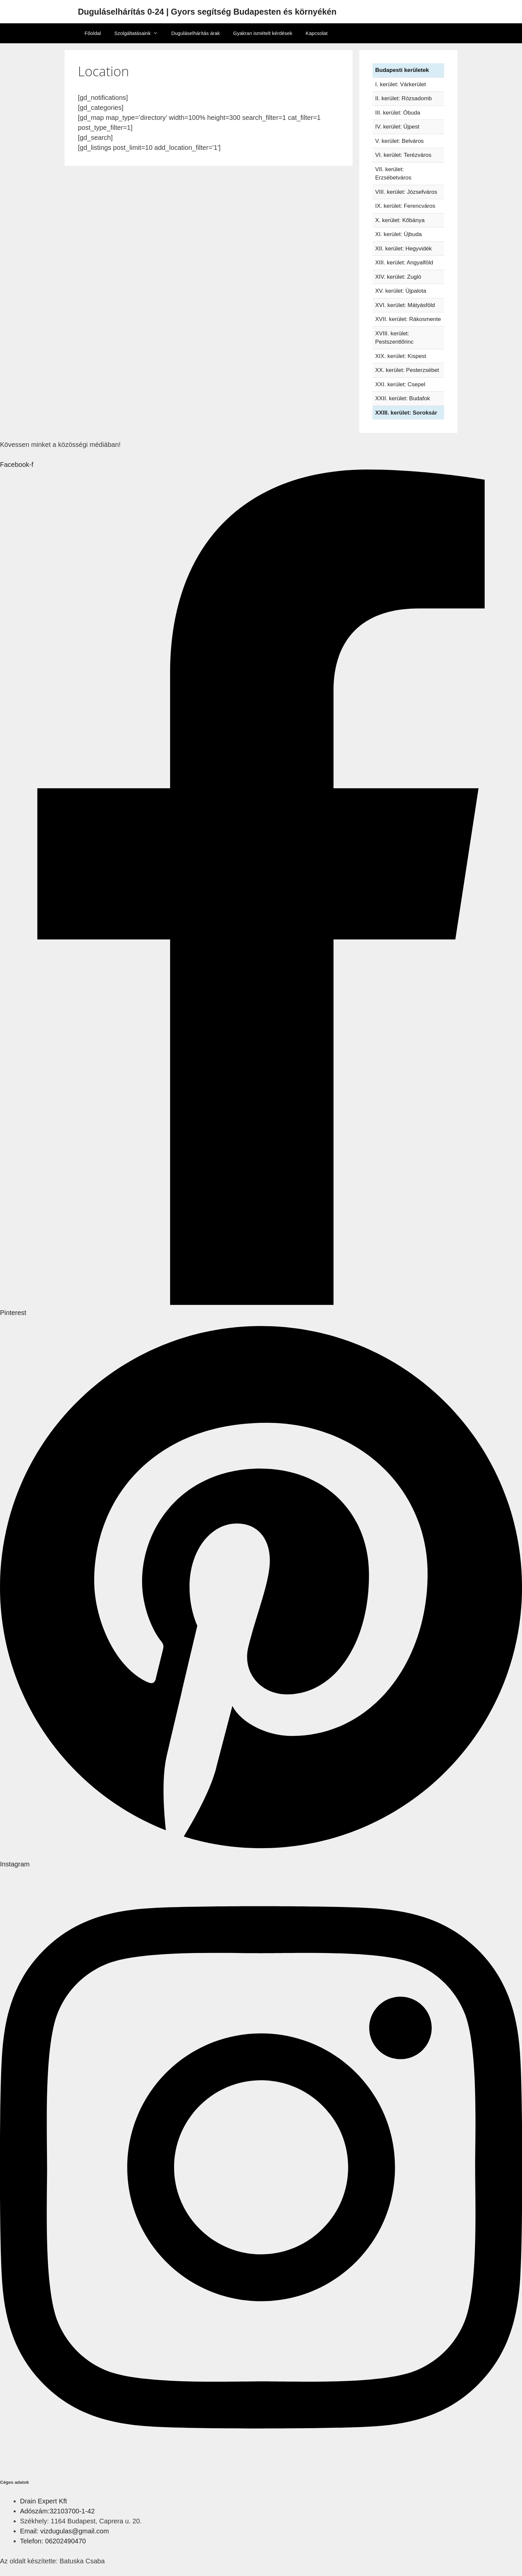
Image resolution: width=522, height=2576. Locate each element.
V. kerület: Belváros (399, 141)
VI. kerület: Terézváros (403, 155)
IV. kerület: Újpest (397, 127)
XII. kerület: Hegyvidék (403, 248)
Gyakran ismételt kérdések (262, 33)
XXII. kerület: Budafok (402, 398)
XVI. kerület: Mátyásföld (405, 305)
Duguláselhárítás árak (195, 33)
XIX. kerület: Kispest (400, 356)
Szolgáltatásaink (139, 33)
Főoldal (93, 33)
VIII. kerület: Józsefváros (406, 192)
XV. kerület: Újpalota (400, 291)
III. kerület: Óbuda (397, 113)
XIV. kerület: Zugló (398, 277)
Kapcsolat (317, 33)
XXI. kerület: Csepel (400, 384)
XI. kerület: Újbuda (398, 234)
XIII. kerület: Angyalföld (404, 262)
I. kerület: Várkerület (400, 84)
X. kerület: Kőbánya (399, 220)
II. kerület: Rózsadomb (403, 98)
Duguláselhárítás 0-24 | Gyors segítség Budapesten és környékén (207, 11)
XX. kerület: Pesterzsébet (407, 370)
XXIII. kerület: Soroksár (406, 413)
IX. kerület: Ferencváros (405, 206)
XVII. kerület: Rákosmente (408, 319)
